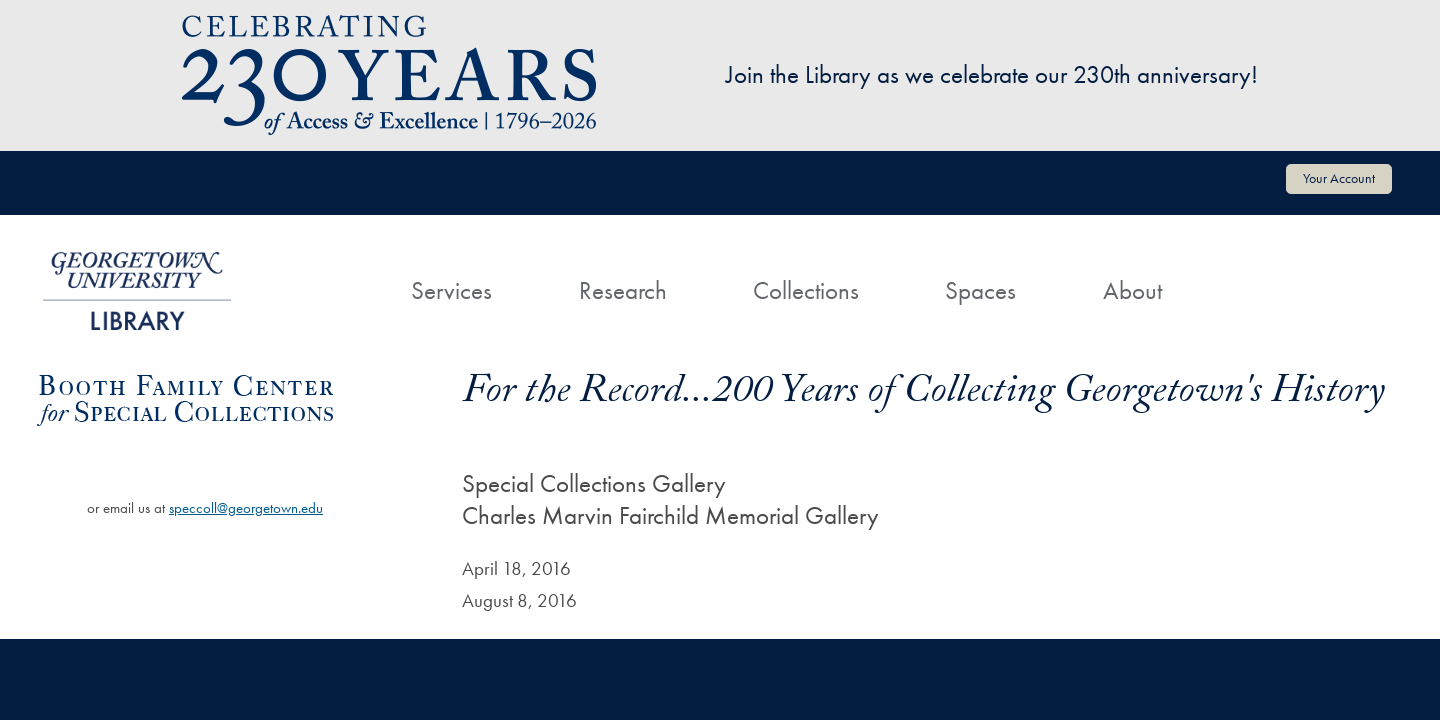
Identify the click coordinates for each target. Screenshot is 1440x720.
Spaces (980, 290)
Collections (806, 290)
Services (451, 290)
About (1132, 290)
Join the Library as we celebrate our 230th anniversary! (992, 74)
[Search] (1248, 272)
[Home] (325, 272)
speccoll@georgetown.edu (246, 508)
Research (623, 290)
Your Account (1339, 178)
